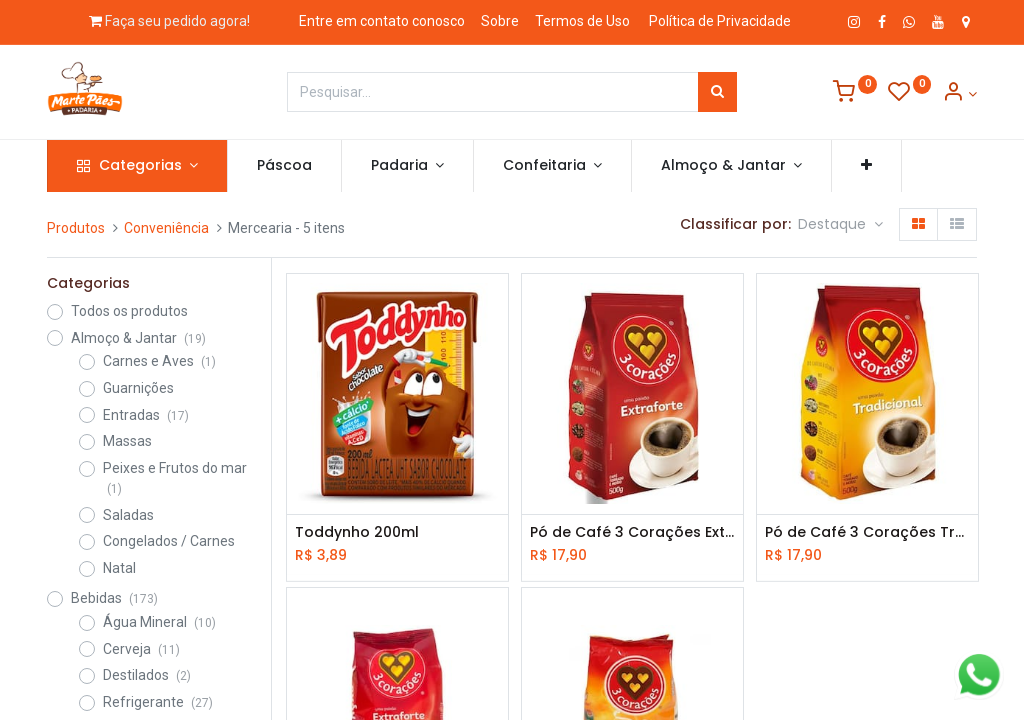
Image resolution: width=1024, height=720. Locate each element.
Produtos (76, 228)
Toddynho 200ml (357, 532)
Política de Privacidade (720, 21)
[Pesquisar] (717, 92)
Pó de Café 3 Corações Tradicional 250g (867, 532)
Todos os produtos (129, 311)
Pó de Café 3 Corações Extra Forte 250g (632, 532)
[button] (866, 166)
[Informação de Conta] (959, 94)
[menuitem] (284, 166)
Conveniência (166, 228)
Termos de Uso (582, 21)
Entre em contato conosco (382, 21)
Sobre (500, 21)
